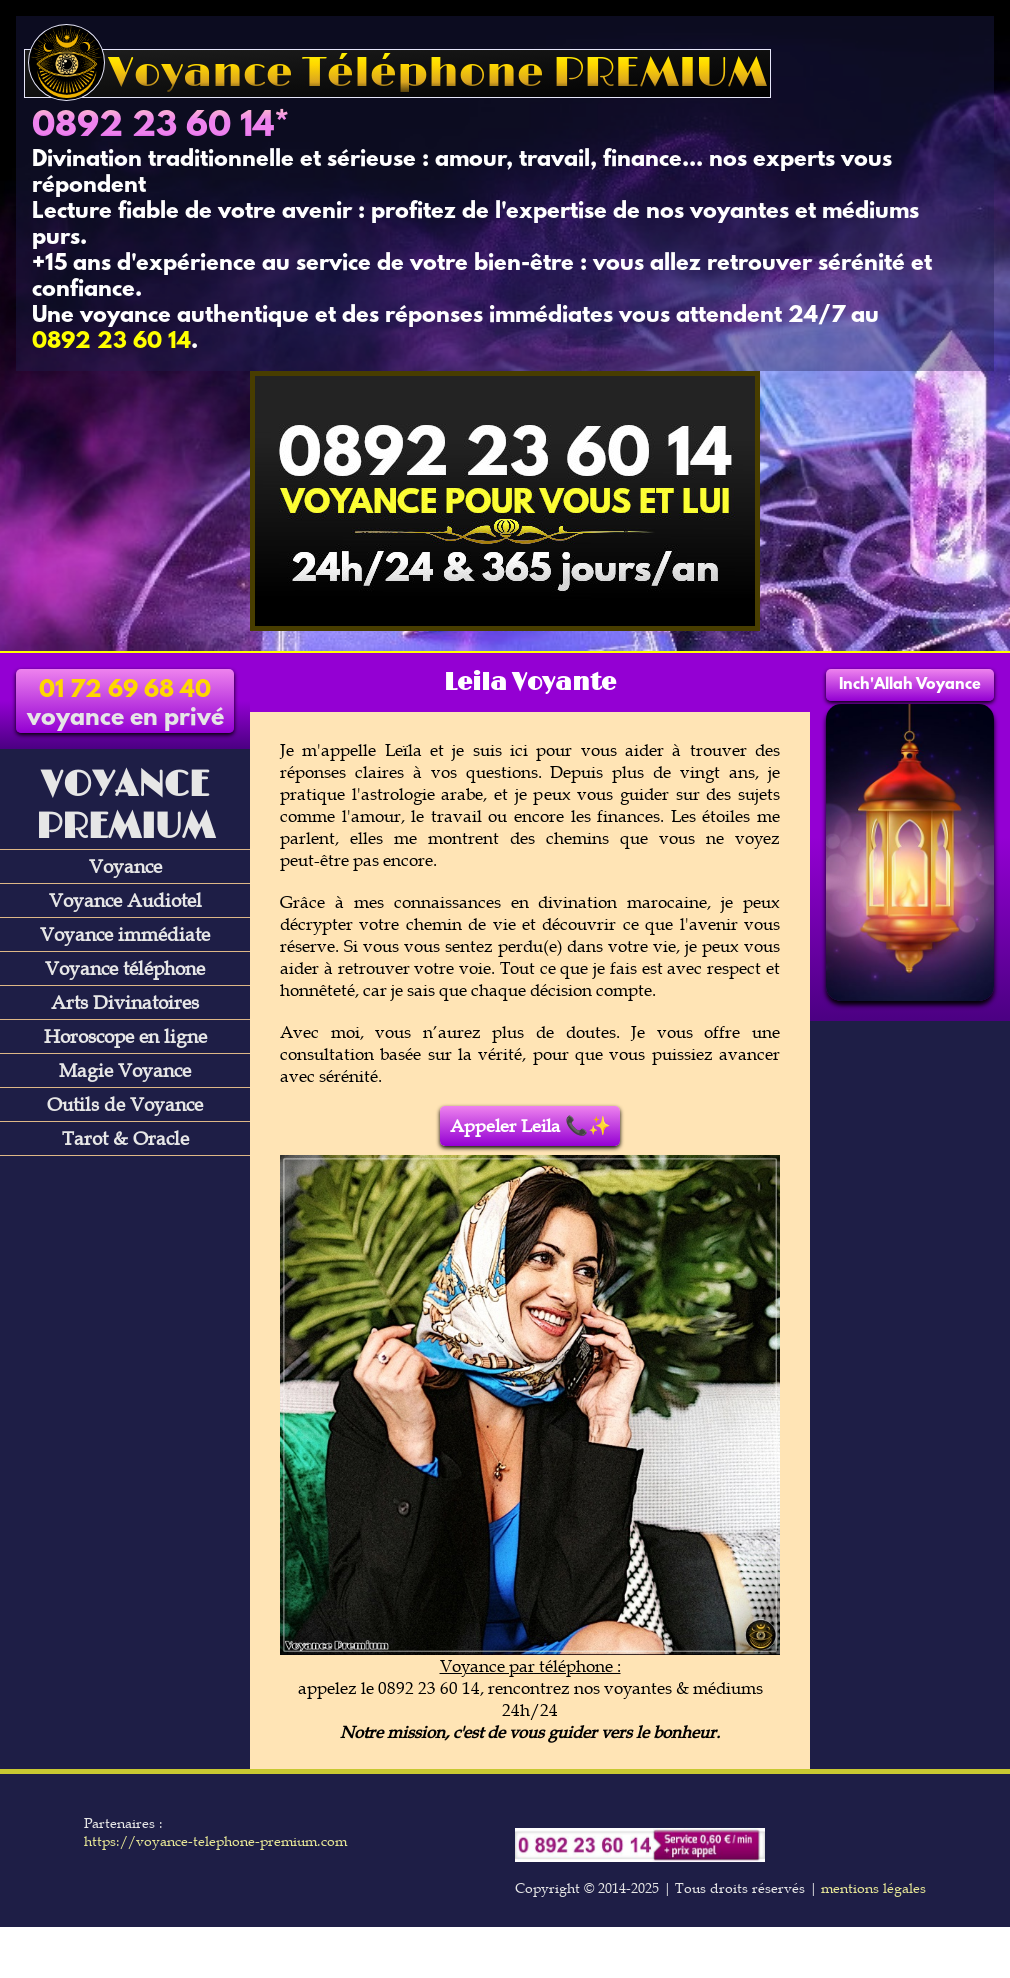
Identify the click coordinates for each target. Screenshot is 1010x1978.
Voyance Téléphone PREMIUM (397, 73)
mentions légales (873, 1888)
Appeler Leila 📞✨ (530, 1126)
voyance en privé (125, 705)
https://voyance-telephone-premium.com (215, 1841)
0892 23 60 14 (153, 127)
